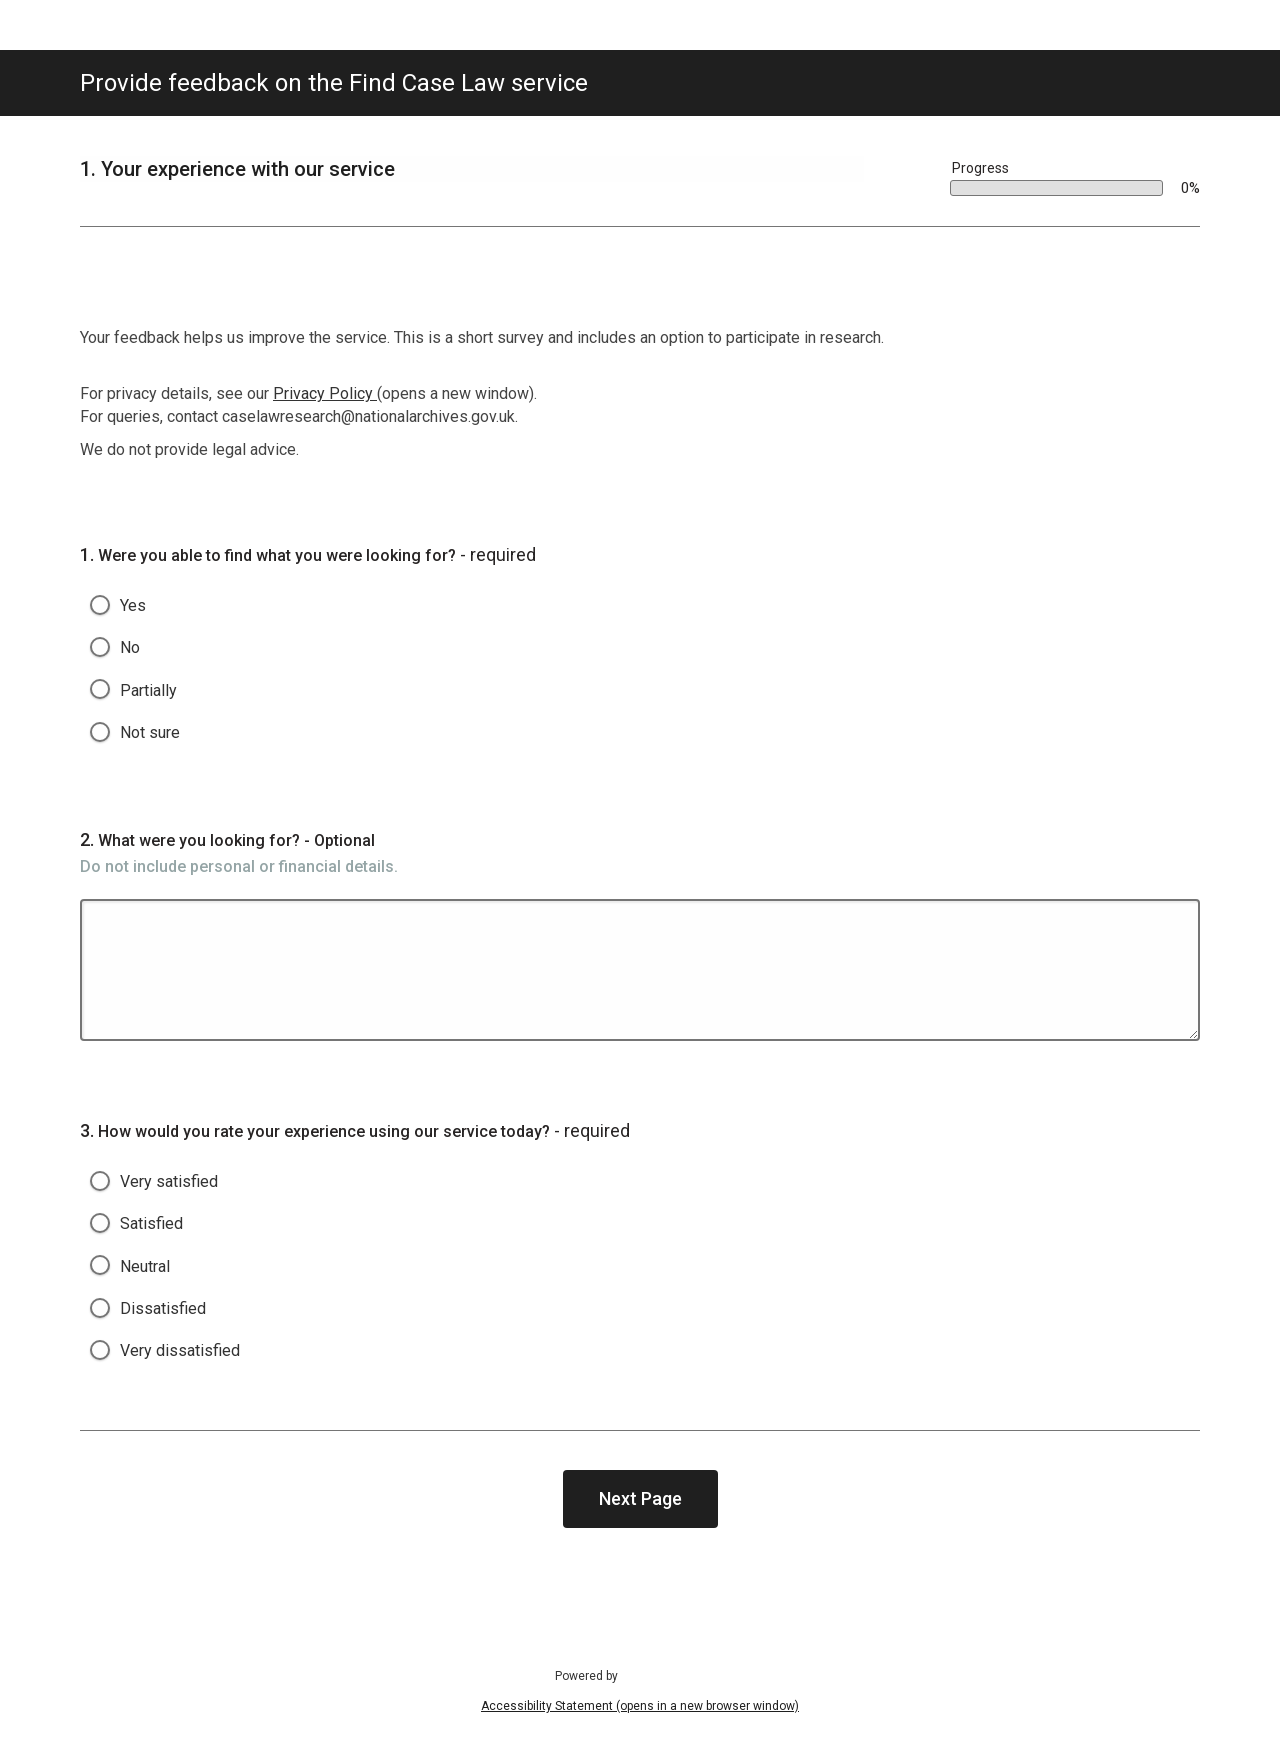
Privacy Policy (325, 393)
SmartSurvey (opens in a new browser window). (676, 1675)
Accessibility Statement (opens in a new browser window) (640, 1706)
